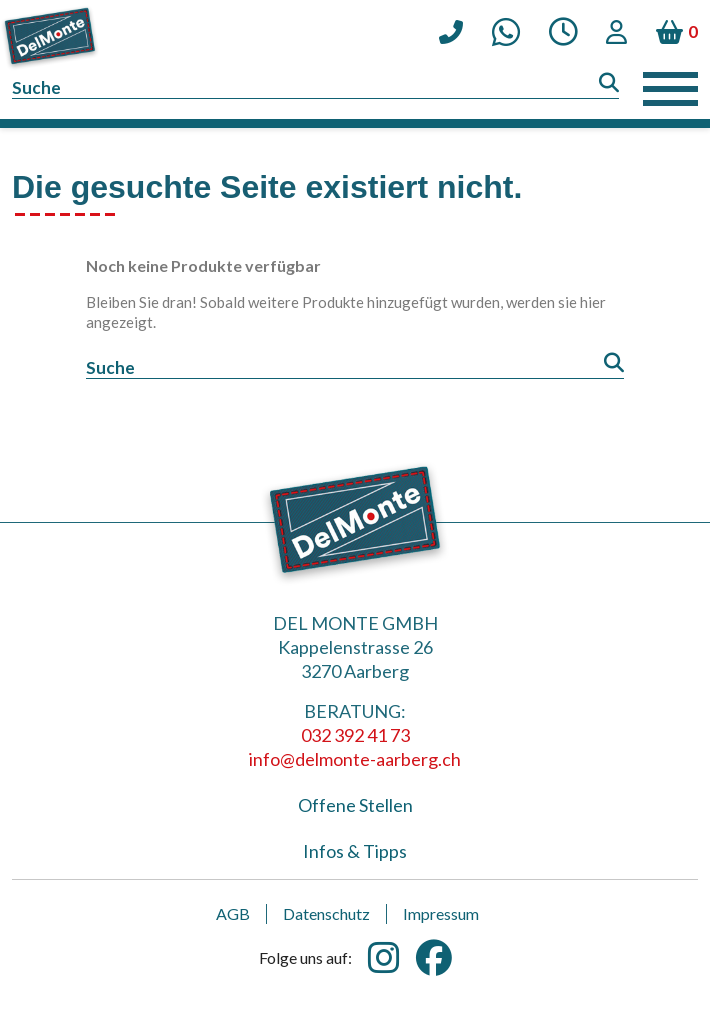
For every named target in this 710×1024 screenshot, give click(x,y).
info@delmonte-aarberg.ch (355, 759)
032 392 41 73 (355, 735)
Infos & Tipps (355, 851)
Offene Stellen (355, 805)
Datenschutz (326, 913)
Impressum (441, 913)
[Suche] (315, 88)
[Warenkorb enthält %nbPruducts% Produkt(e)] (677, 32)
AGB (233, 913)
